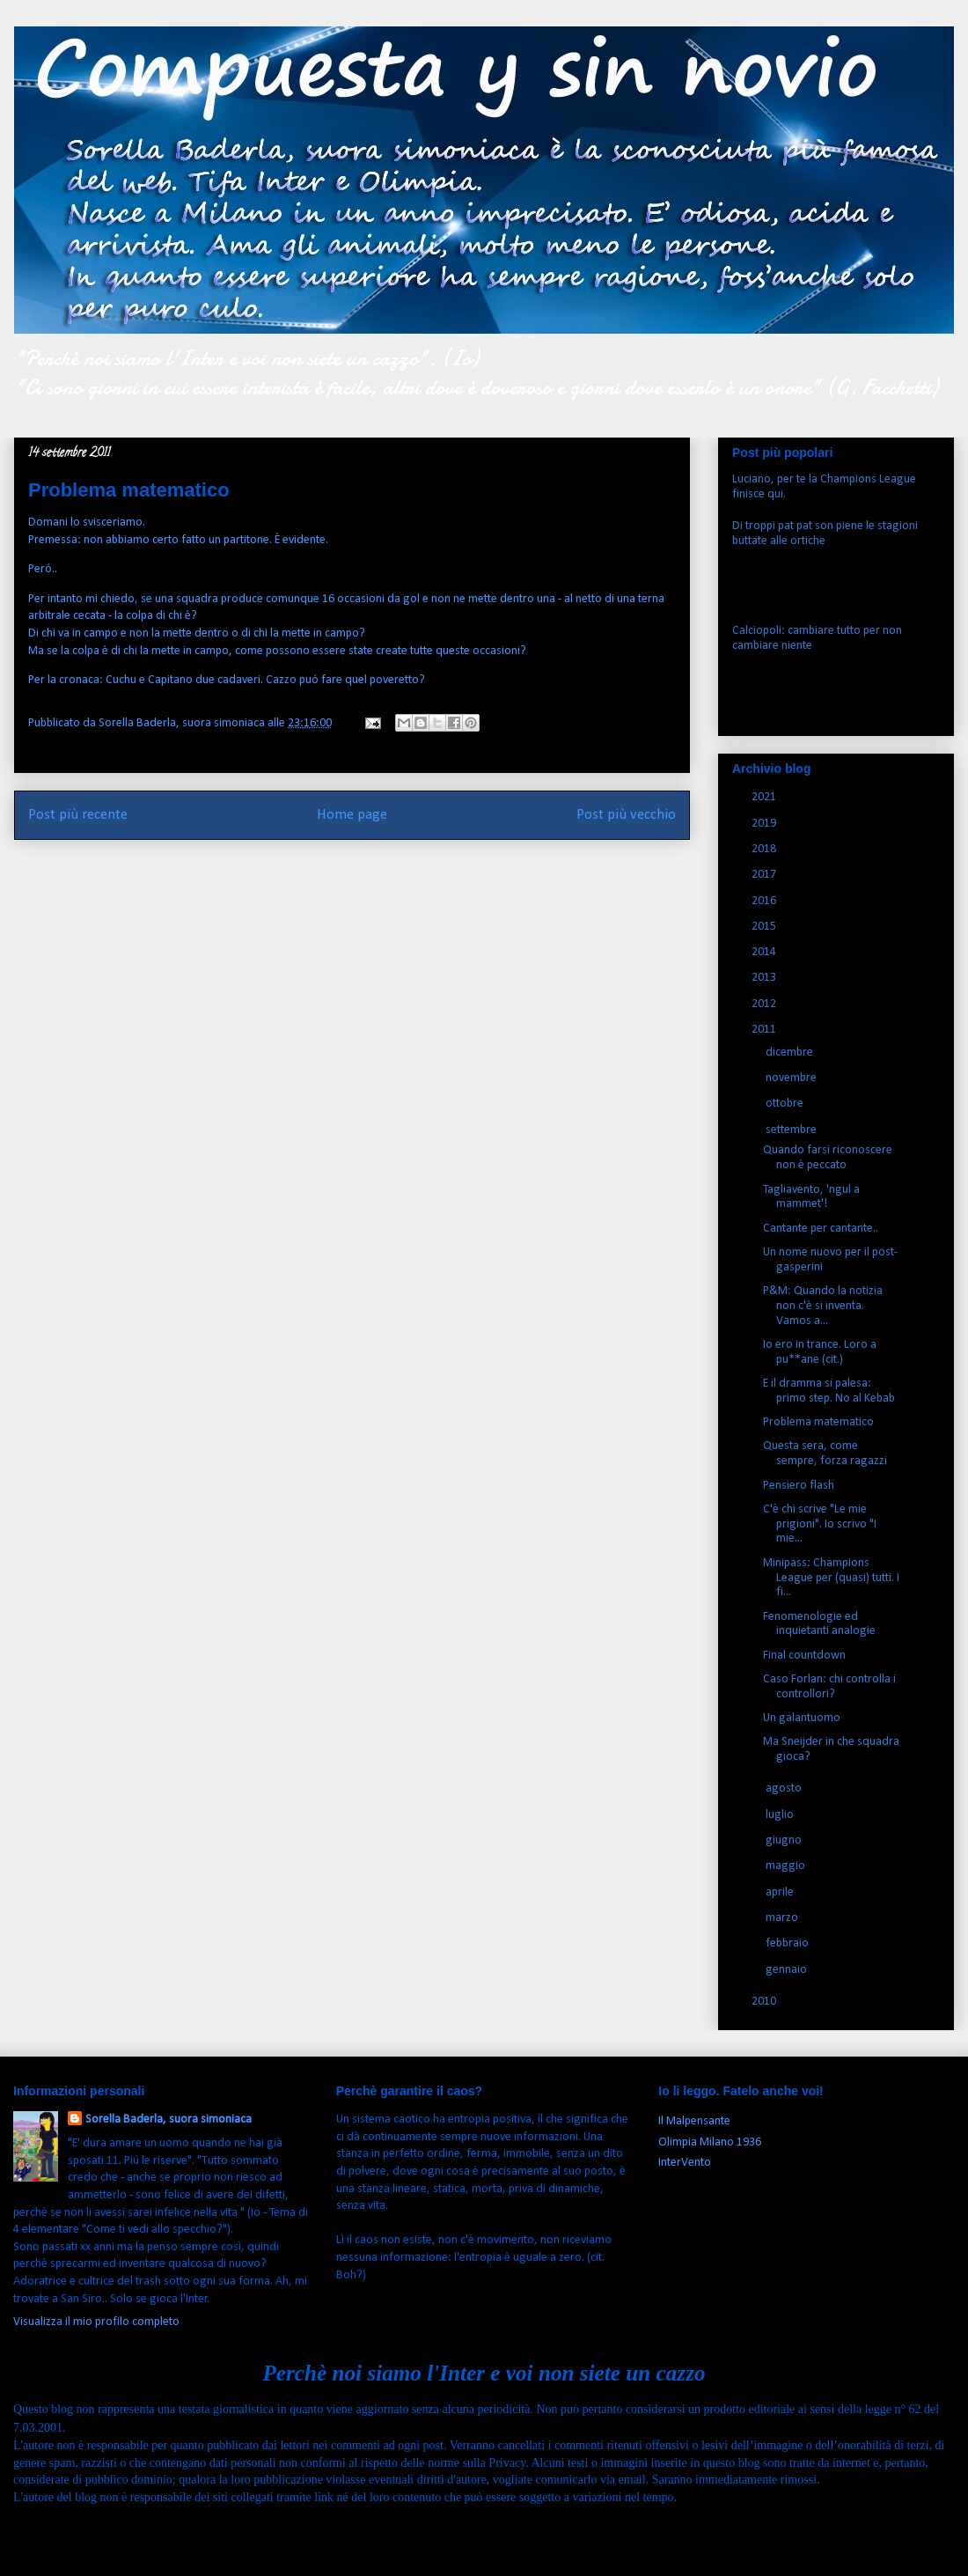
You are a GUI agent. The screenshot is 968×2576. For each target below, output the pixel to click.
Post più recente (78, 814)
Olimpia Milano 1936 (709, 2142)
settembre (792, 1130)
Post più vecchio (626, 814)
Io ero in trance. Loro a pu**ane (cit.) (819, 1352)
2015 (765, 926)
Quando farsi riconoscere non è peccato (827, 1158)
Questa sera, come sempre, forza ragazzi (825, 1453)
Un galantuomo (801, 1718)
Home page (352, 814)
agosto (785, 1788)
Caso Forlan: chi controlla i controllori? (829, 1687)
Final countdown (804, 1655)
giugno (785, 1840)
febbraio (788, 1943)
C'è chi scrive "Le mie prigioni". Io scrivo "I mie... (819, 1524)
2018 (765, 849)
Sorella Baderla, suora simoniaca (168, 2119)
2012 (765, 1004)
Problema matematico (818, 1422)
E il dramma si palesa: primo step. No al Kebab (829, 1391)
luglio (781, 1815)
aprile (781, 1892)
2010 (765, 2001)
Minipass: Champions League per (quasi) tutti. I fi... (831, 1578)
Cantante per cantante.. (820, 1228)
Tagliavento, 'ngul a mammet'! (811, 1197)
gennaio (788, 1969)
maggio (787, 1866)
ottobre (786, 1103)
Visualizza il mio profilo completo (96, 2322)
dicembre (791, 1052)
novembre (792, 1078)
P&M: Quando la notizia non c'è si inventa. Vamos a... (823, 1306)
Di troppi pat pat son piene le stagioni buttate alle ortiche (825, 533)
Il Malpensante (694, 2121)
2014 (765, 952)
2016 (765, 901)
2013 (765, 977)
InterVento (684, 2162)
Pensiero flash (798, 1485)
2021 (765, 797)
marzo (783, 1918)
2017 (765, 874)
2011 (765, 1029)
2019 (765, 823)
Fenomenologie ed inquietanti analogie (819, 1624)
